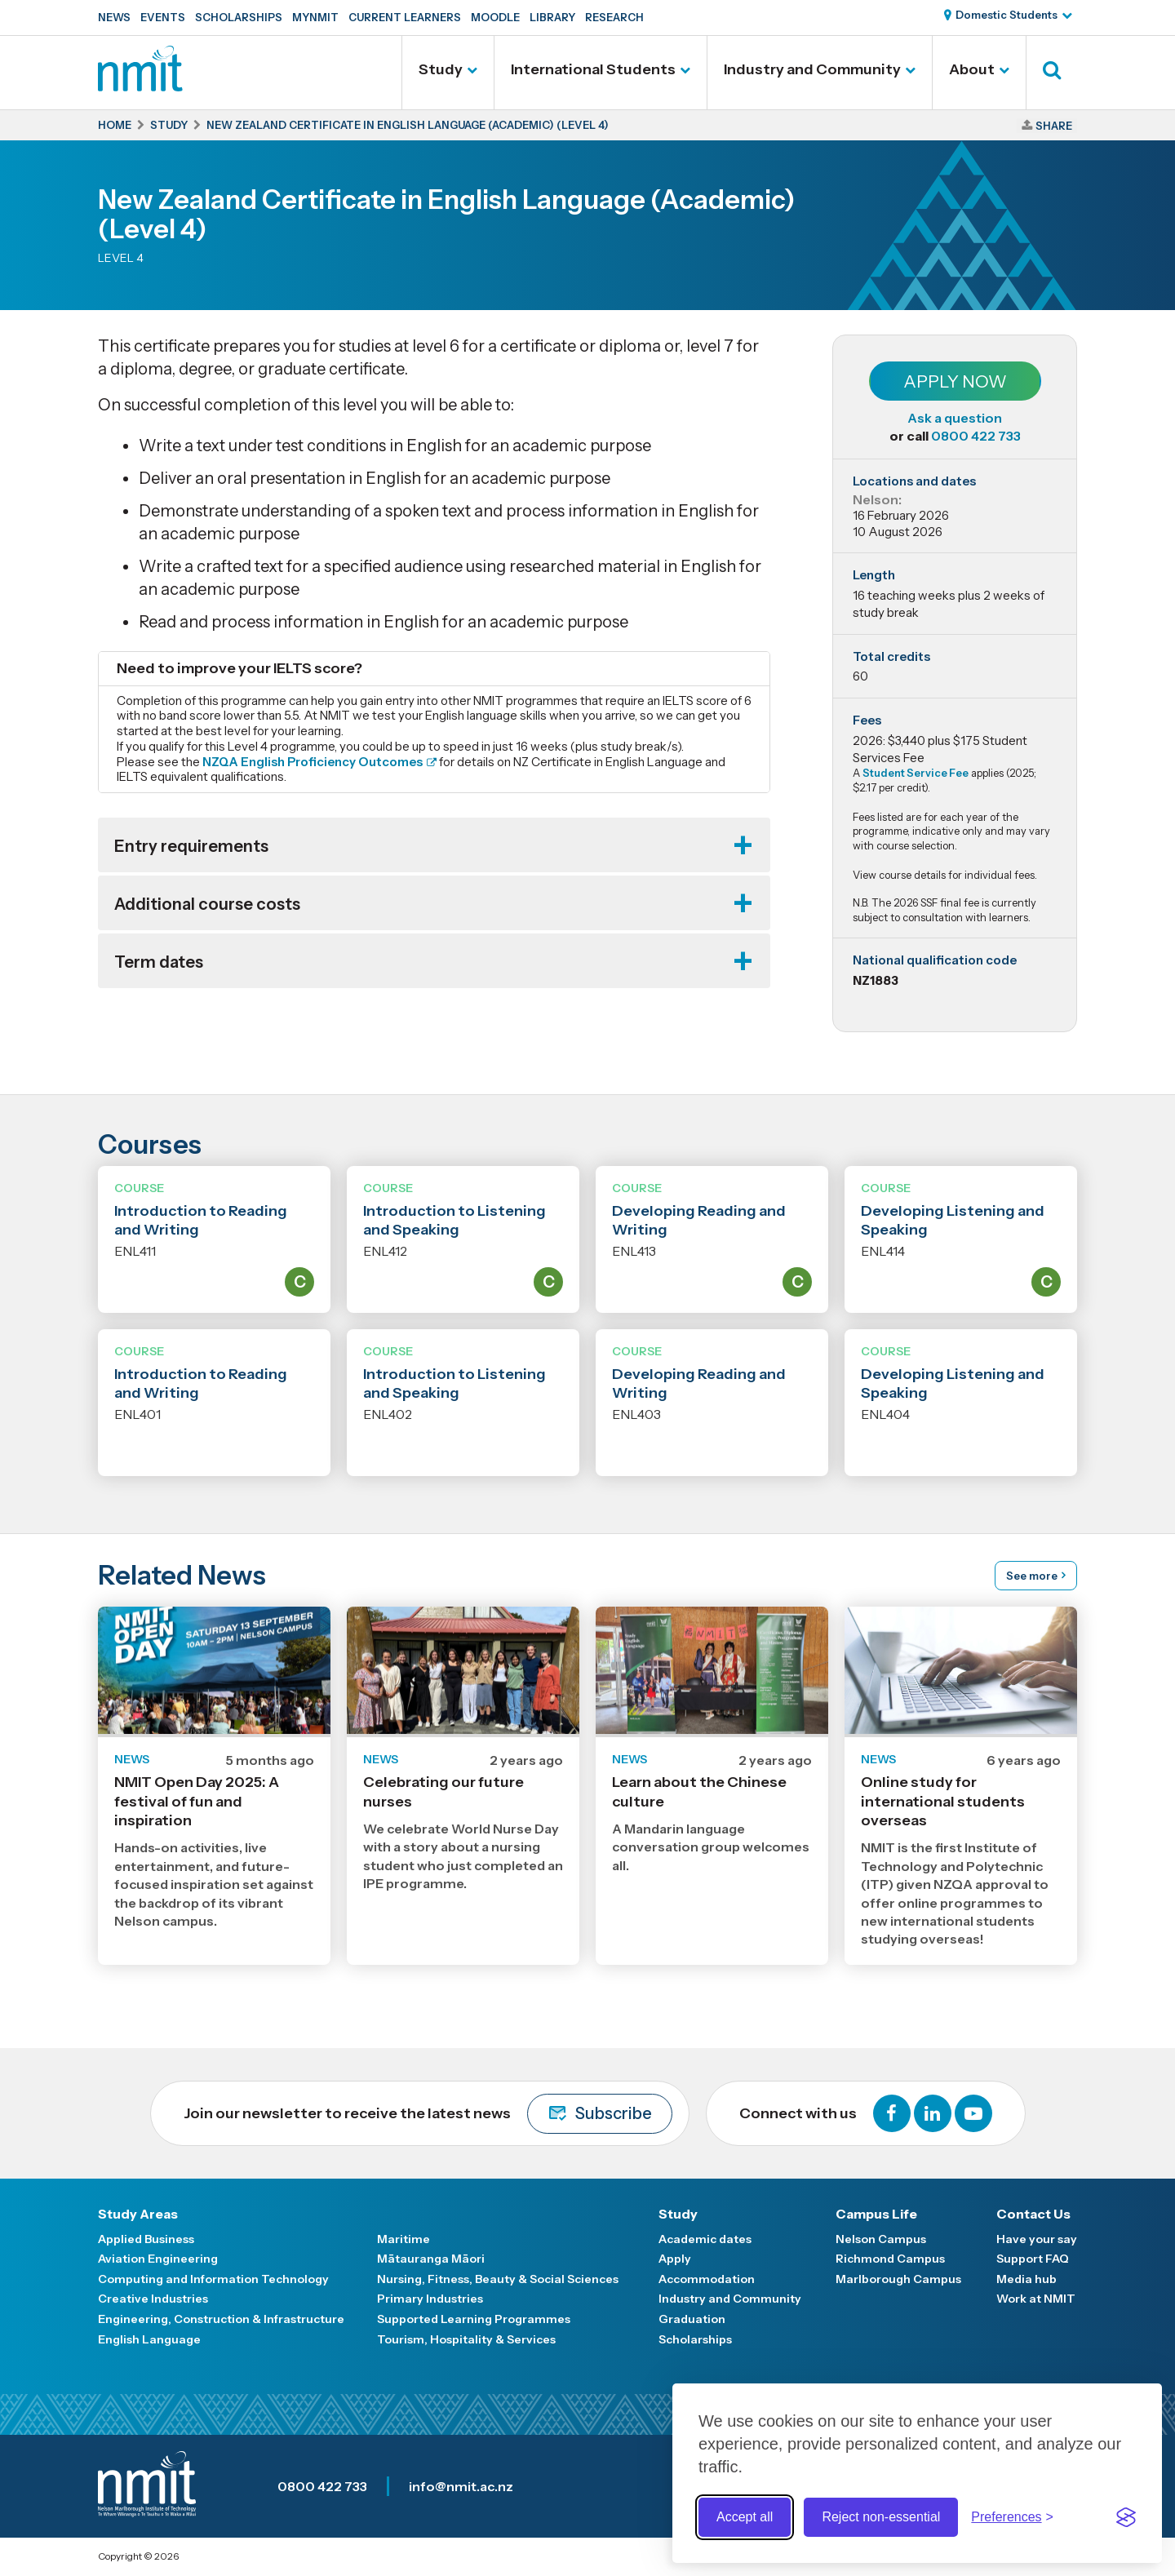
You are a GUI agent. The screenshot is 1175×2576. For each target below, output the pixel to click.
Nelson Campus (881, 2239)
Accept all (744, 2517)
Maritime (403, 2239)
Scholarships (238, 17)
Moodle (495, 17)
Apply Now (955, 381)
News (114, 17)
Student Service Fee (915, 773)
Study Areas (138, 2214)
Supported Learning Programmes (473, 2319)
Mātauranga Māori (431, 2258)
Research (614, 17)
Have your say (1036, 2239)
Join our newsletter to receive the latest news (428, 2114)
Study (441, 69)
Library (552, 17)
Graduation (691, 2319)
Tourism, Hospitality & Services (466, 2339)
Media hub (1026, 2279)
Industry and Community (812, 69)
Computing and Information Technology (213, 2279)
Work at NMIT (1035, 2298)
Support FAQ (1032, 2258)
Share (1053, 125)
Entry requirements (191, 846)
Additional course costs (207, 904)
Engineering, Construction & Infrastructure (221, 2319)
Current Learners (404, 17)
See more (1032, 1575)
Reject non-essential (881, 2517)
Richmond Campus (890, 2258)
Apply (674, 2258)
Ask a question (954, 418)
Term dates (158, 962)
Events (162, 17)
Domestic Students (1007, 14)
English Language (149, 2339)
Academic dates (705, 2239)
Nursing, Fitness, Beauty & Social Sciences (498, 2279)
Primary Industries (430, 2298)
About (972, 69)
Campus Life (876, 2214)
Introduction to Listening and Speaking (454, 1220)
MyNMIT (315, 17)
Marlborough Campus (898, 2279)
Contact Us (1033, 2214)
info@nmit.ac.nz (461, 2486)
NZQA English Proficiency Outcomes (312, 761)
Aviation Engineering (158, 2258)
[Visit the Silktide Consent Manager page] (1126, 2517)
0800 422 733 (976, 436)
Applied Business (146, 2239)
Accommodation (706, 2279)
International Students (593, 69)
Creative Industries (153, 2298)
